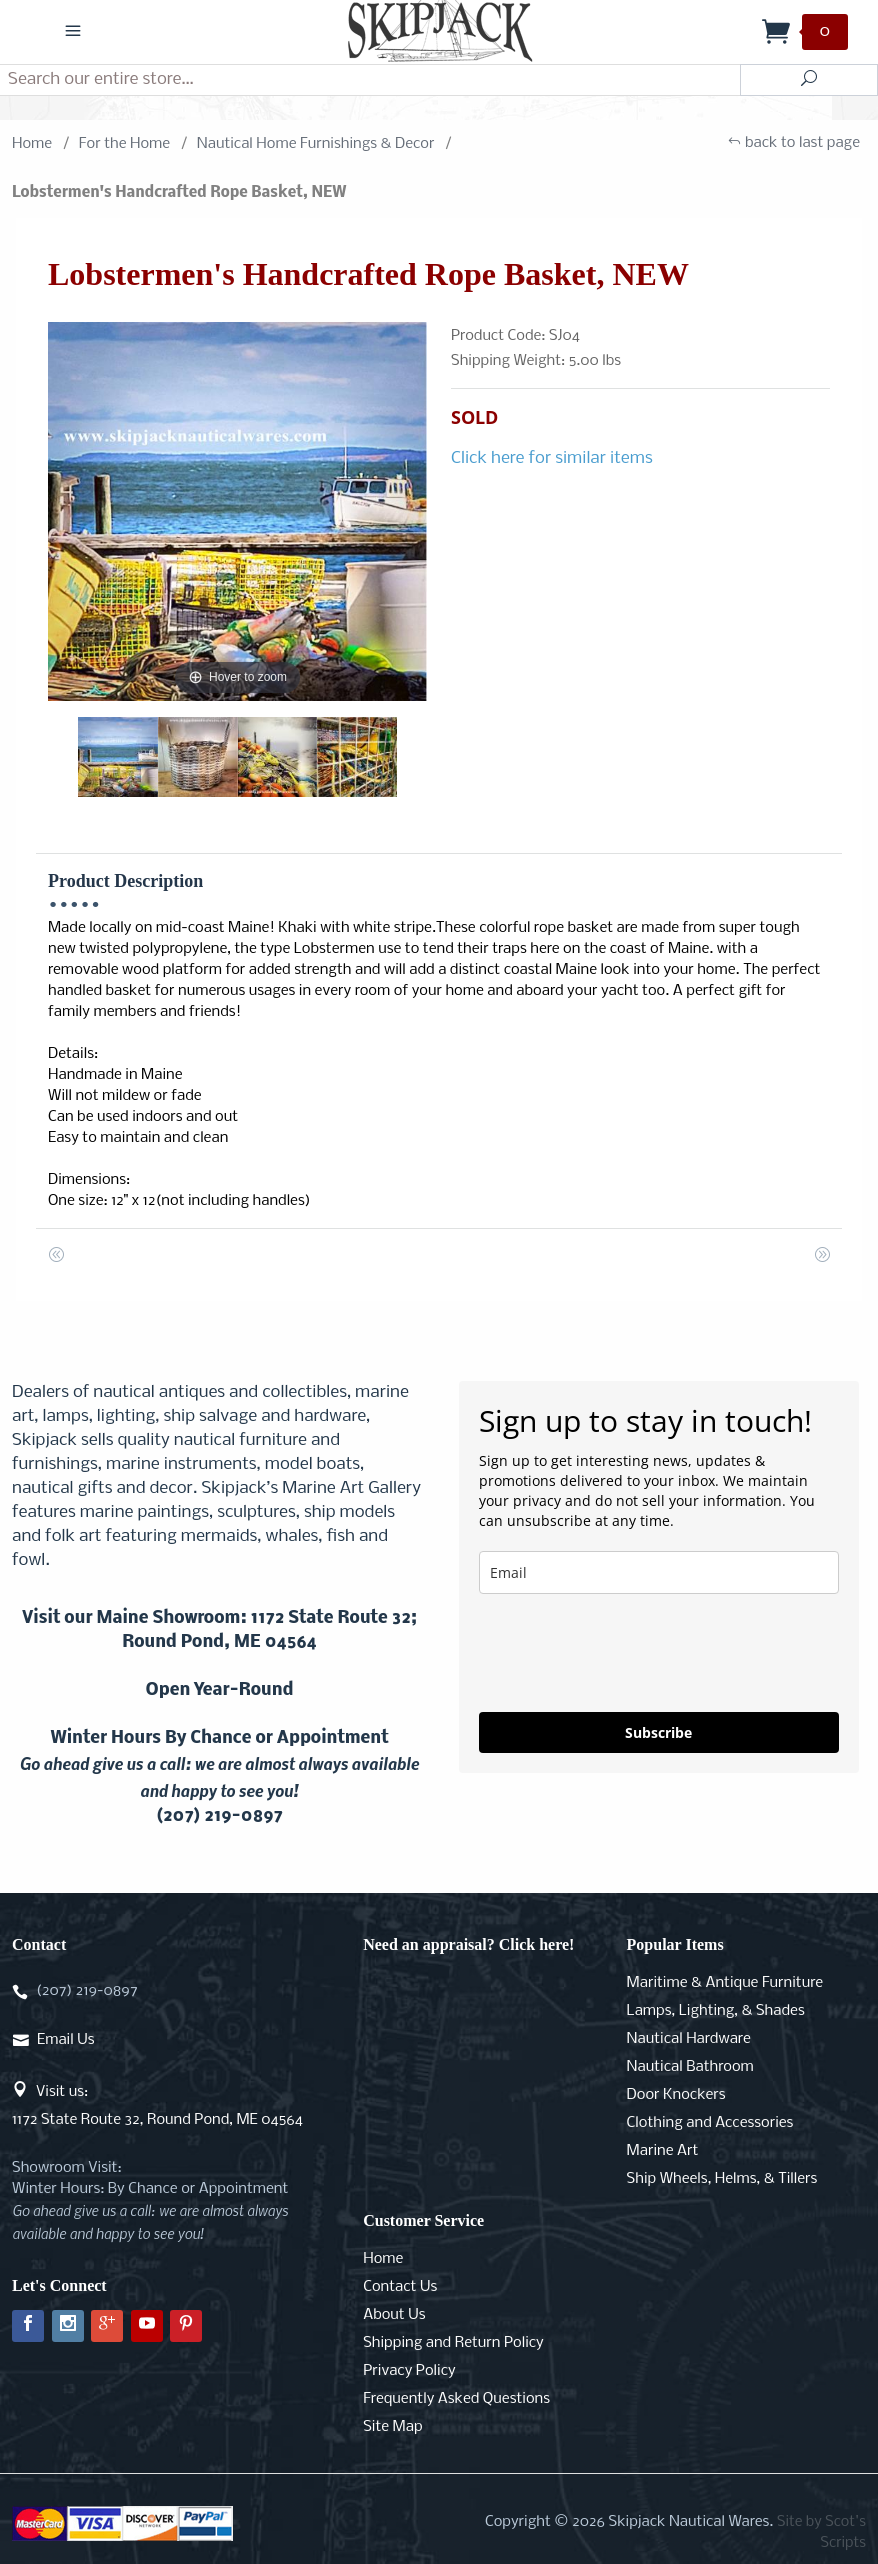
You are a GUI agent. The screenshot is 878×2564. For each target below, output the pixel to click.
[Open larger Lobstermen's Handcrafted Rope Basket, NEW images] (237, 511)
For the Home (124, 144)
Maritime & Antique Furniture (725, 1983)
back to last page (793, 144)
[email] (659, 1572)
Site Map (392, 2427)
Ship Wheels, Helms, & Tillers (722, 2179)
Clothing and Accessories (710, 2123)
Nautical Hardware (689, 2039)
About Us (394, 2315)
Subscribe (658, 1732)
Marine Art (663, 2151)
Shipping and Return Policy (453, 2343)
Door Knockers (676, 2095)
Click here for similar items (552, 458)
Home (32, 144)
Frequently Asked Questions (456, 2399)
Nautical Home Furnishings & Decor (316, 144)
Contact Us (400, 2287)
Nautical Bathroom (690, 2067)
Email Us (65, 2040)
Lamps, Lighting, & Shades (716, 2011)
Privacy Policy (409, 2371)
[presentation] (631, 1653)
